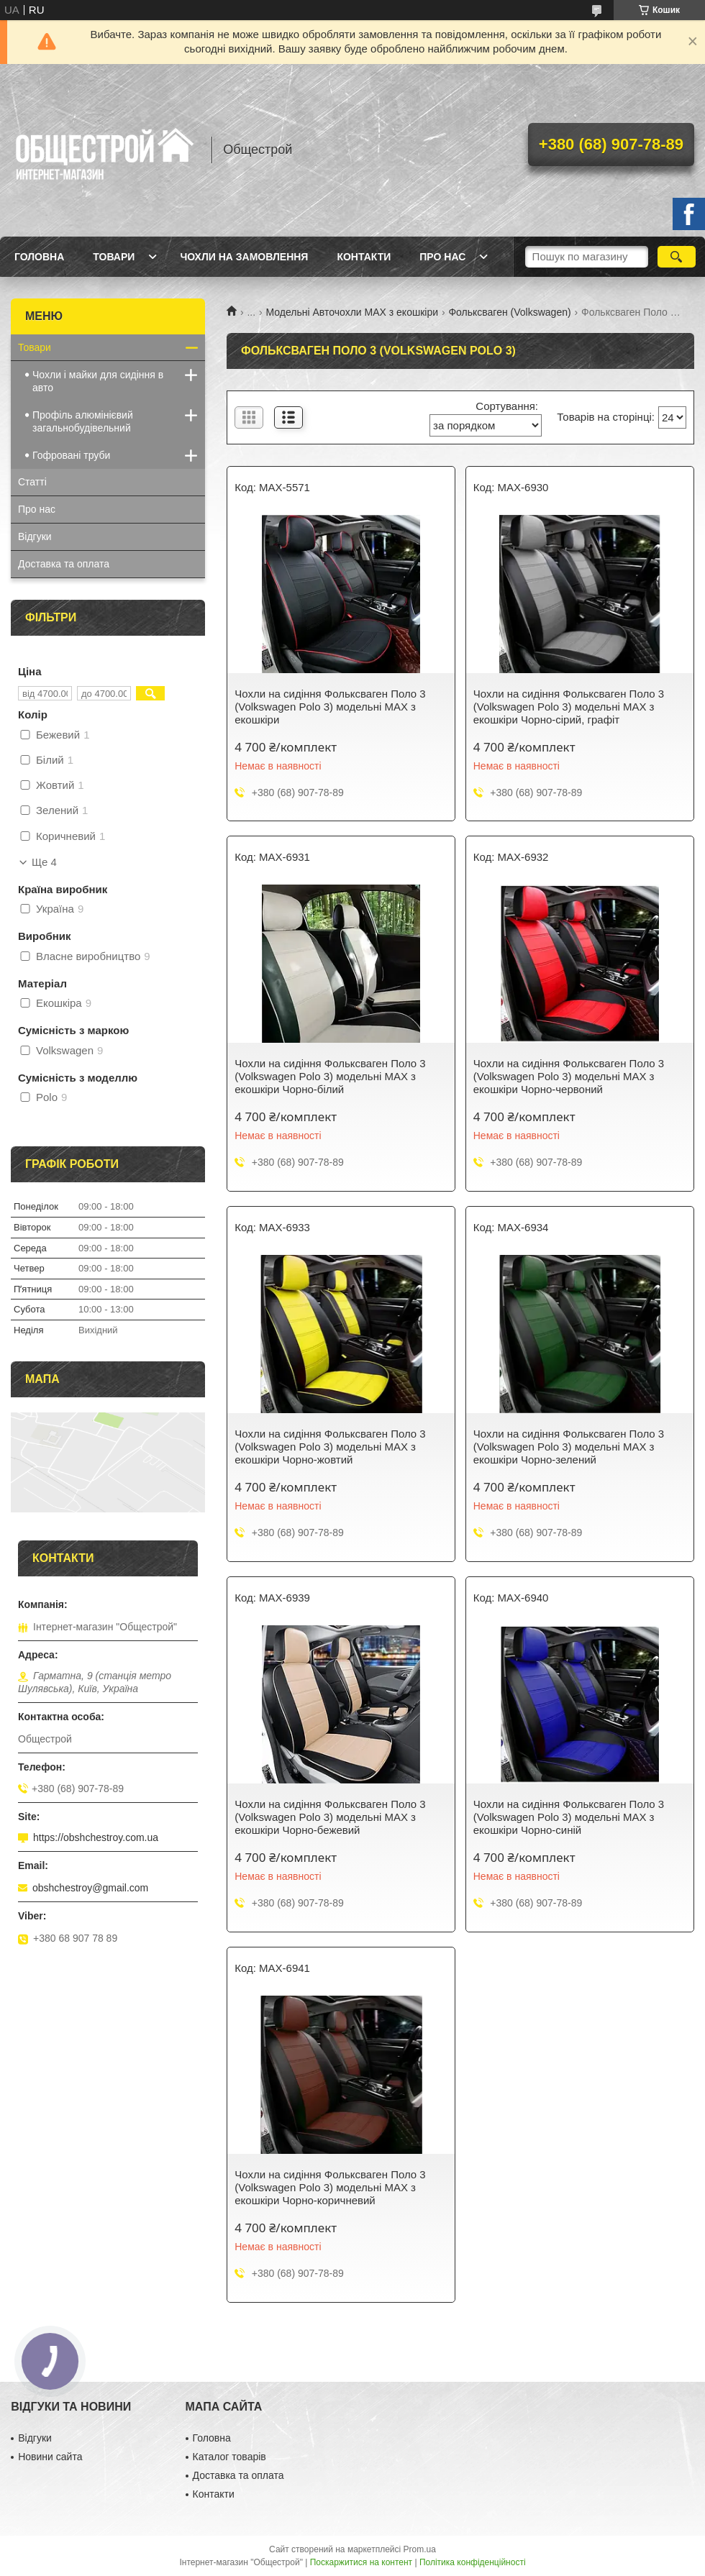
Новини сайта (50, 2456)
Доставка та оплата (63, 564)
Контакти (364, 256)
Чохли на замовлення (244, 256)
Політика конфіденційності (472, 2562)
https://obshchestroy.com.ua (95, 1837)
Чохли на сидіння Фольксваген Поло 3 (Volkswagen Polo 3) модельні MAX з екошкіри (330, 707)
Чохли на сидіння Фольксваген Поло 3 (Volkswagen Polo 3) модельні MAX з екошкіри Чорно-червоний (568, 1076)
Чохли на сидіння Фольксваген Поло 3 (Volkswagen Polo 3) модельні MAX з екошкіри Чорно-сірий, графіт (568, 707)
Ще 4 (44, 862)
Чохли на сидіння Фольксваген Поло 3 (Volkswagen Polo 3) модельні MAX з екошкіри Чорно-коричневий (330, 2187)
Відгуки (35, 536)
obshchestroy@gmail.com (90, 1888)
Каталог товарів (229, 2456)
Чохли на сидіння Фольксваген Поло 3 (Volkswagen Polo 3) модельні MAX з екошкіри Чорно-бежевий (330, 1817)
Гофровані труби (71, 455)
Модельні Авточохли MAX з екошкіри (352, 312)
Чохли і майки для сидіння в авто (97, 381)
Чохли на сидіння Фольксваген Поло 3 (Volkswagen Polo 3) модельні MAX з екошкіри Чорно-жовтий (330, 1447)
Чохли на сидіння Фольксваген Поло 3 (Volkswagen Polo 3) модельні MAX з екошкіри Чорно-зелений (568, 1447)
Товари (114, 256)
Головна (39, 256)
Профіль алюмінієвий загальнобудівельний (82, 421)
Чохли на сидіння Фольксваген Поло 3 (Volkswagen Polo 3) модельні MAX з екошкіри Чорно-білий (330, 1076)
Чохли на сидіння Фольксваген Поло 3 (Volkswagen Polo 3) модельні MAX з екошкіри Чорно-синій (568, 1817)
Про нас (442, 256)
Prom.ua (420, 2549)
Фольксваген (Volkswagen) (509, 312)
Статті (32, 482)
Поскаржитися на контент (361, 2562)
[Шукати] (677, 257)
